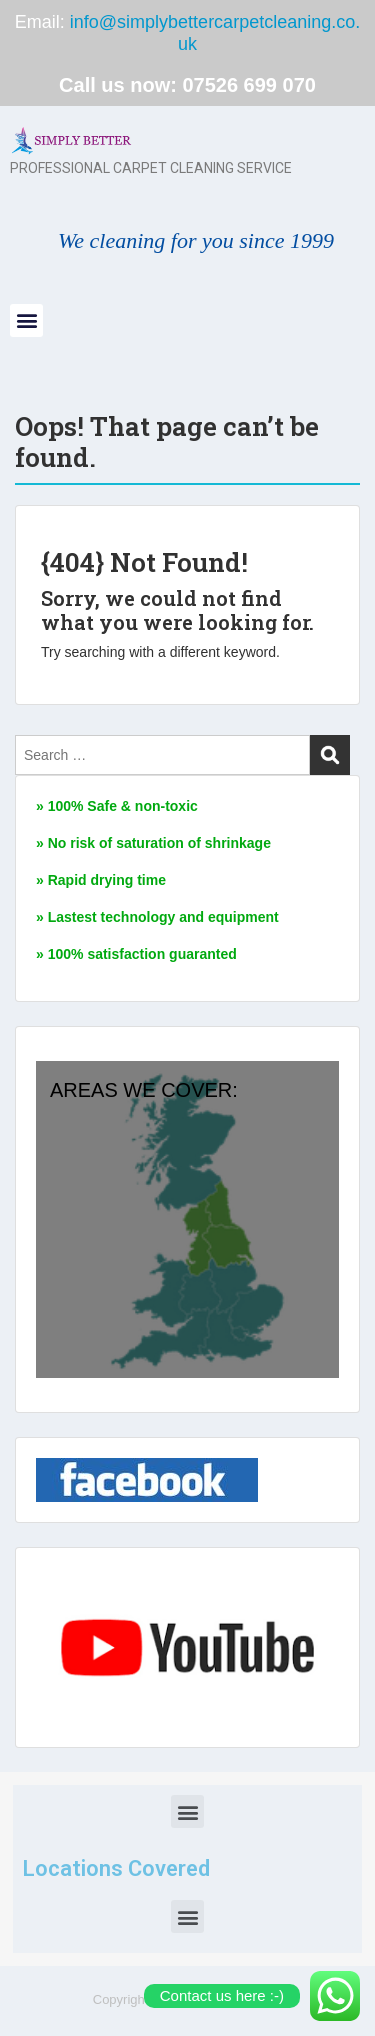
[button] (26, 320)
